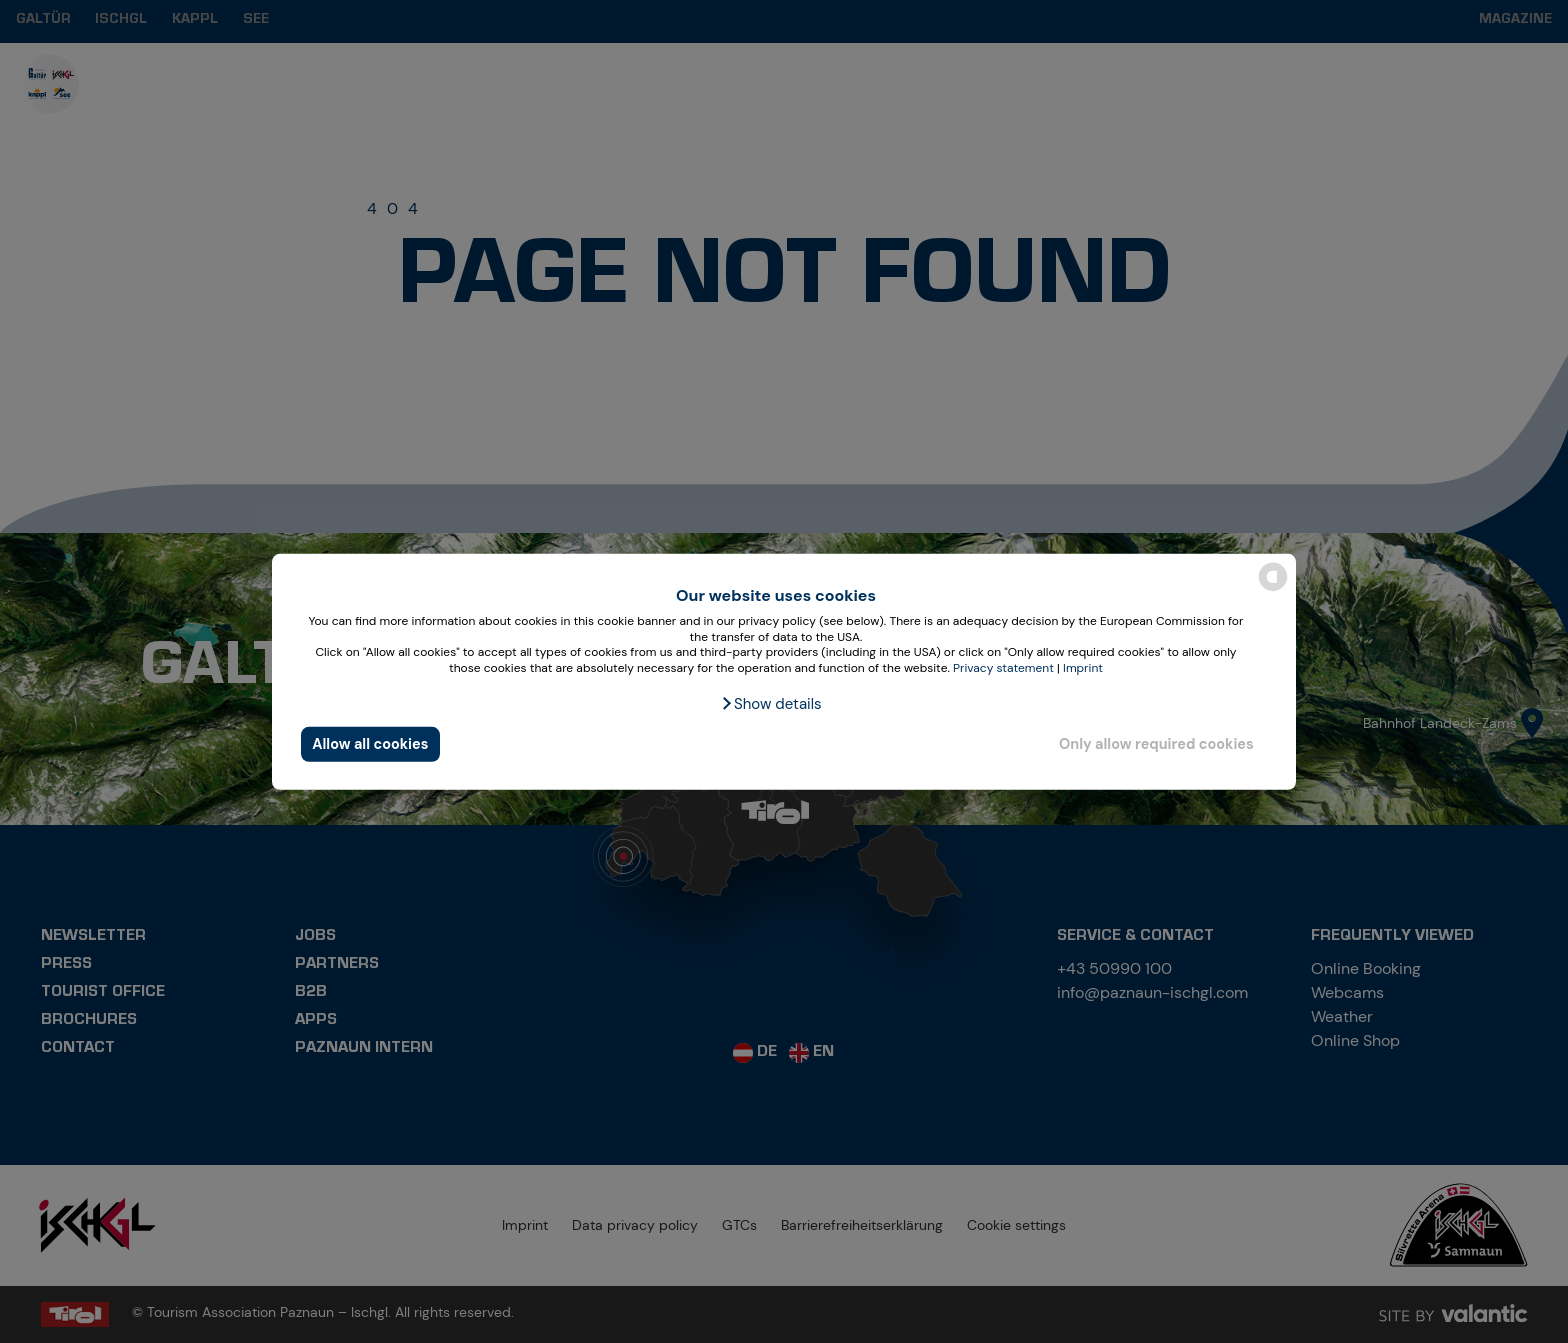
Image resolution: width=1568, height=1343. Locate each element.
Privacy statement (1003, 668)
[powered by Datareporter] (1273, 589)
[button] (770, 704)
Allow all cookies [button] (370, 744)
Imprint (1083, 668)
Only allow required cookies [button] (1156, 744)
